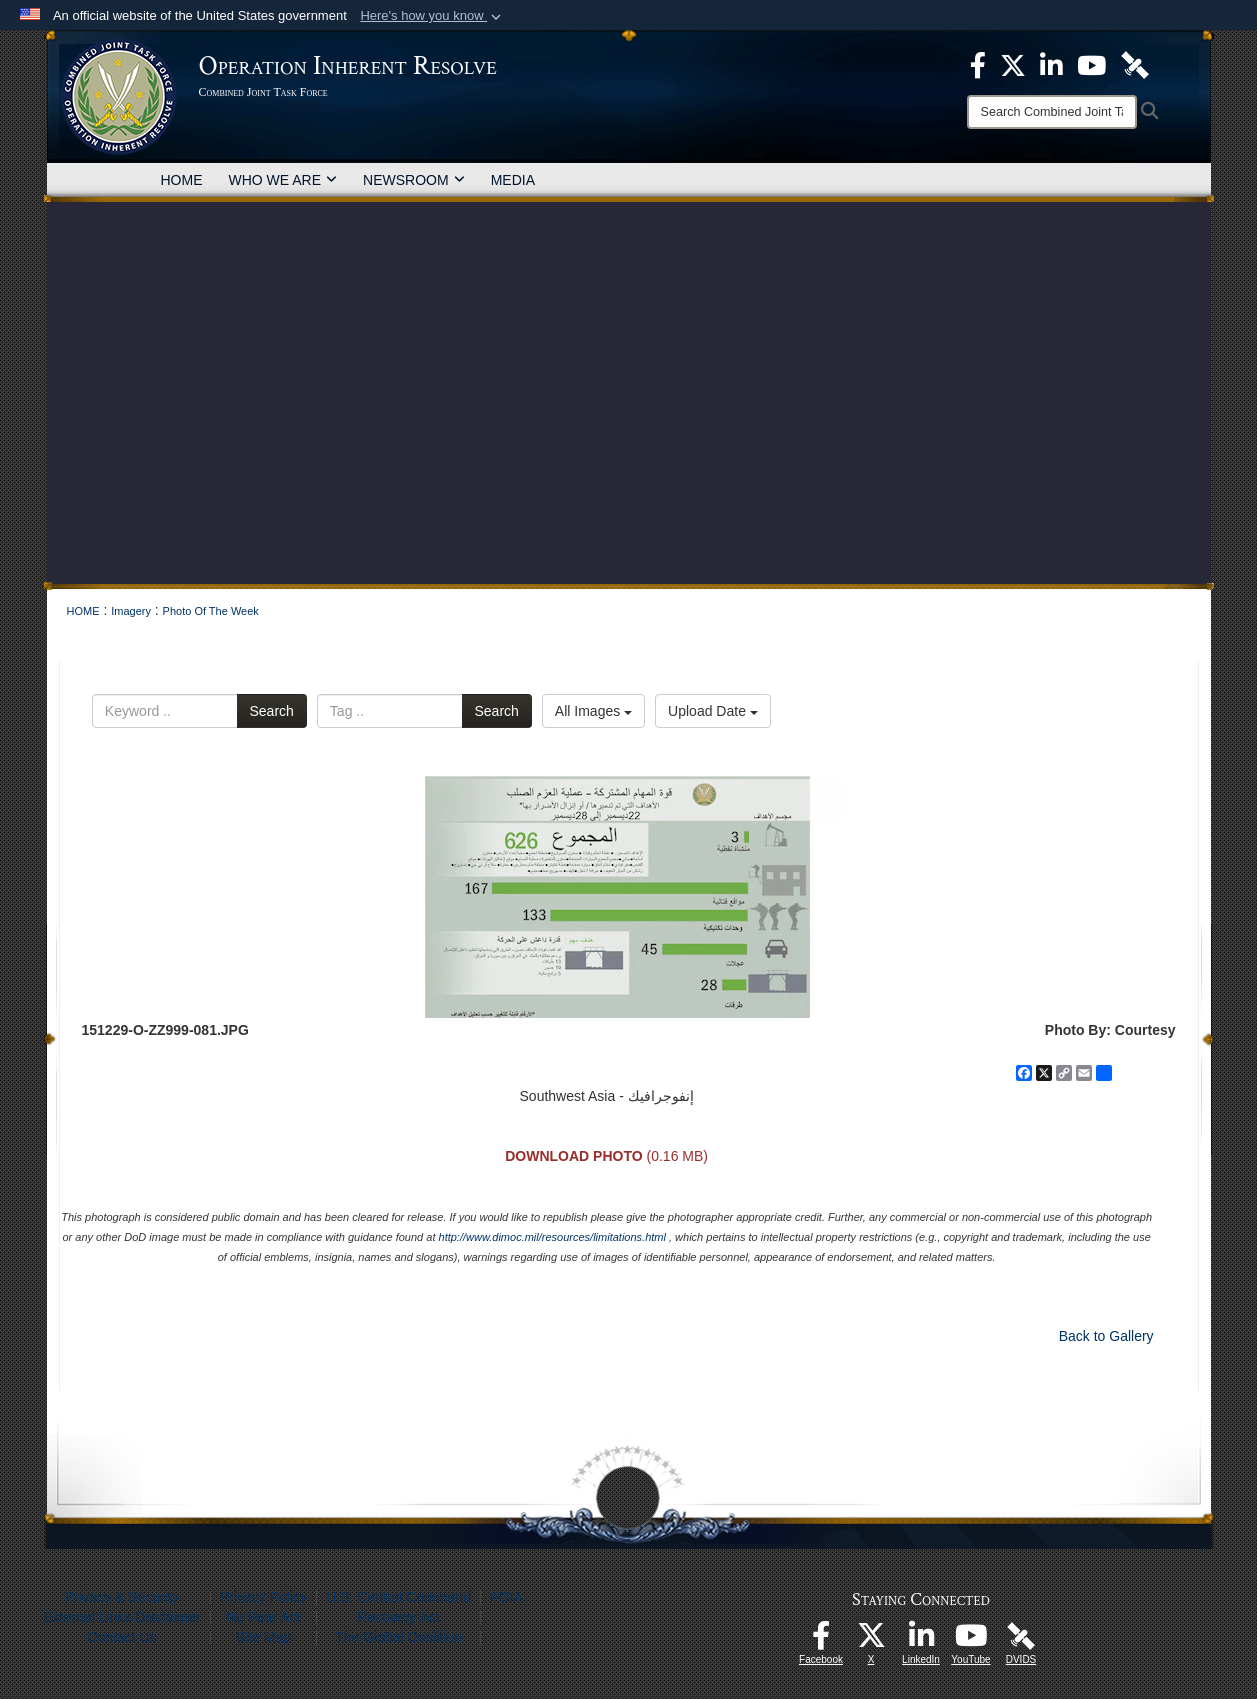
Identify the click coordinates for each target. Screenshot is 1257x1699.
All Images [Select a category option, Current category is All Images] (593, 711)
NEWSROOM (414, 180)
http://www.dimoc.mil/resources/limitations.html (552, 1237)
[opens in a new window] (821, 1641)
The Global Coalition (398, 1637)
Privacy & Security (122, 1597)
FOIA (506, 1597)
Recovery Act (398, 1617)
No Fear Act (263, 1617)
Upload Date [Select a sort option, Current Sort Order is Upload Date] (713, 711)
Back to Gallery (1106, 1336)
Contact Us (121, 1637)
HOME (182, 180)
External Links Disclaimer (122, 1617)
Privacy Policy (263, 1597)
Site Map (263, 1637)
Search (272, 711)
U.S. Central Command (398, 1597)
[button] (432, 16)
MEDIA (513, 180)
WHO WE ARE (283, 180)
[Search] (1052, 112)
